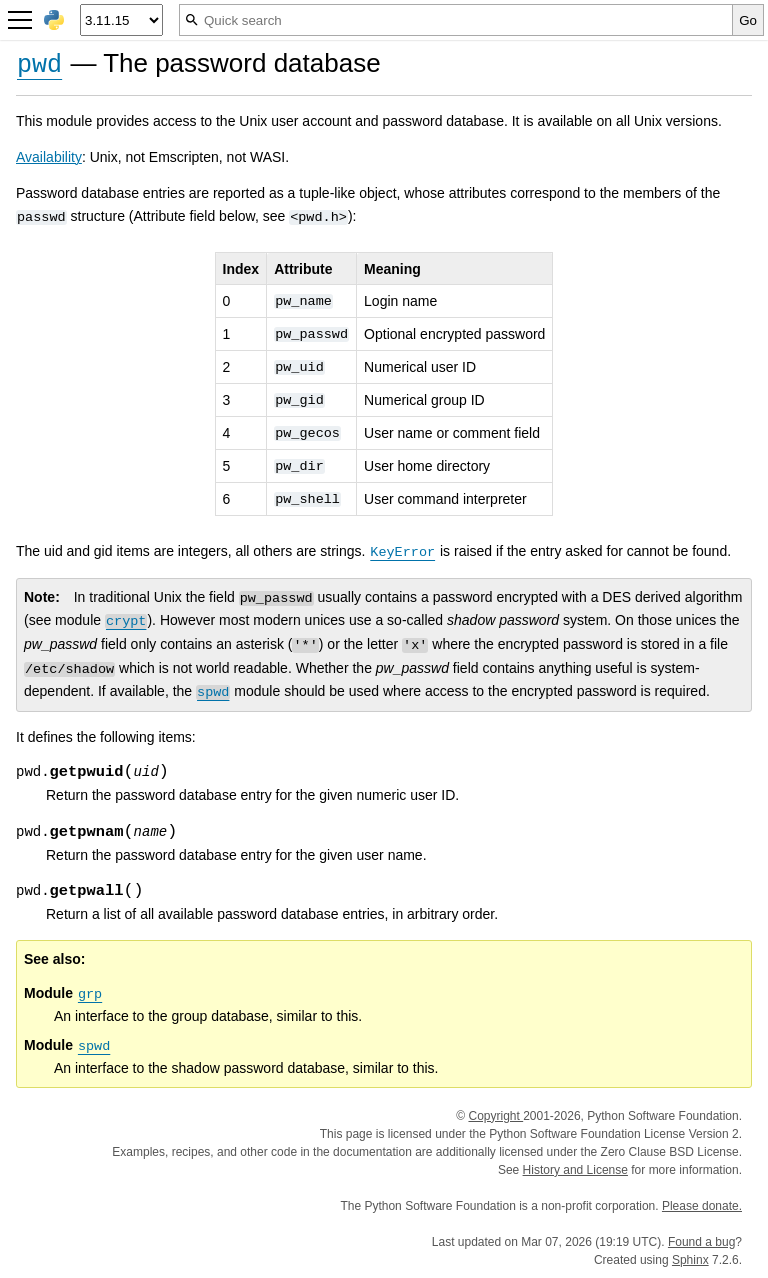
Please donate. (702, 1206)
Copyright (495, 1116)
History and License (575, 1170)
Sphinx (690, 1260)
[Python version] (121, 20)
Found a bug (701, 1242)
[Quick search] (456, 20)
